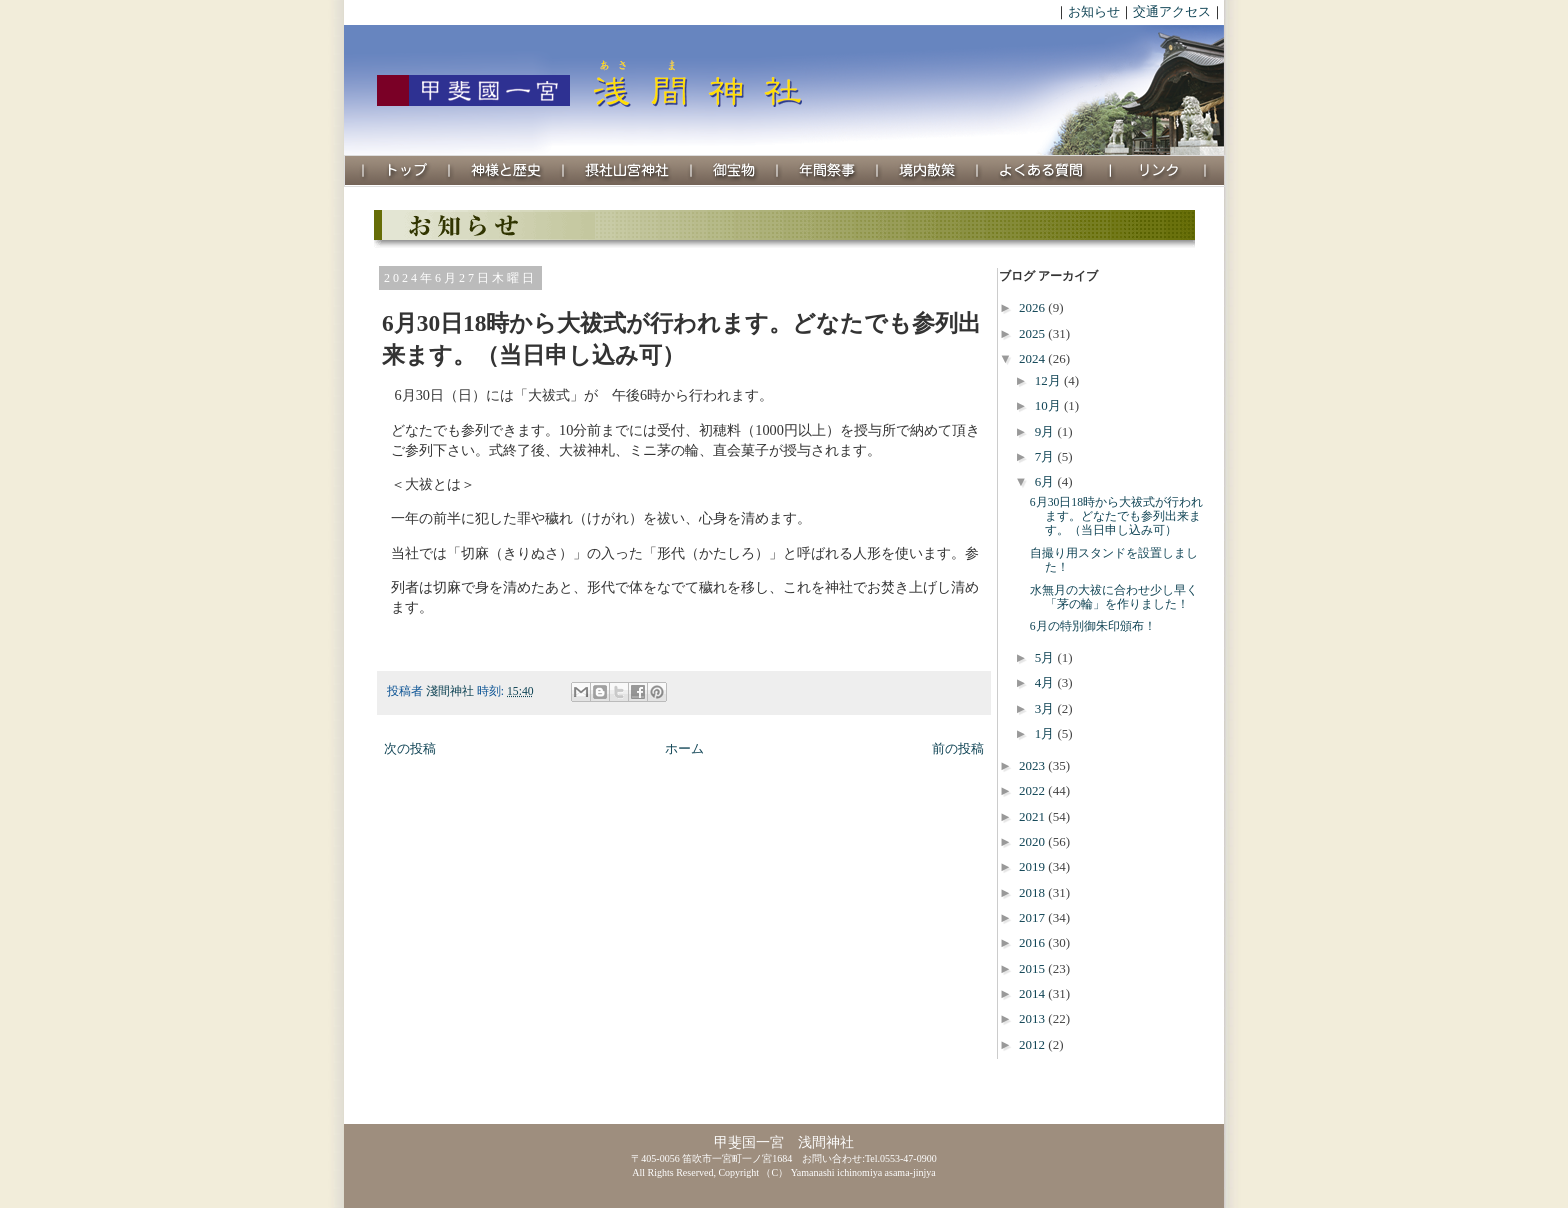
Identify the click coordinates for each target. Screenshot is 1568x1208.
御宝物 (735, 171)
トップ (407, 171)
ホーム (684, 748)
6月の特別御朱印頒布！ (1093, 626)
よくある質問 (1044, 171)
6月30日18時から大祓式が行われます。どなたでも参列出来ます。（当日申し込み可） (1116, 516)
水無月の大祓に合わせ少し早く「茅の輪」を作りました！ (1114, 597)
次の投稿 (410, 748)
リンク (1159, 171)
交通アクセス (1172, 11)
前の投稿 (958, 748)
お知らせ (1094, 11)
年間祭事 (828, 171)
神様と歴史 (507, 171)
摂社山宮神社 (628, 171)
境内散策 (928, 171)
